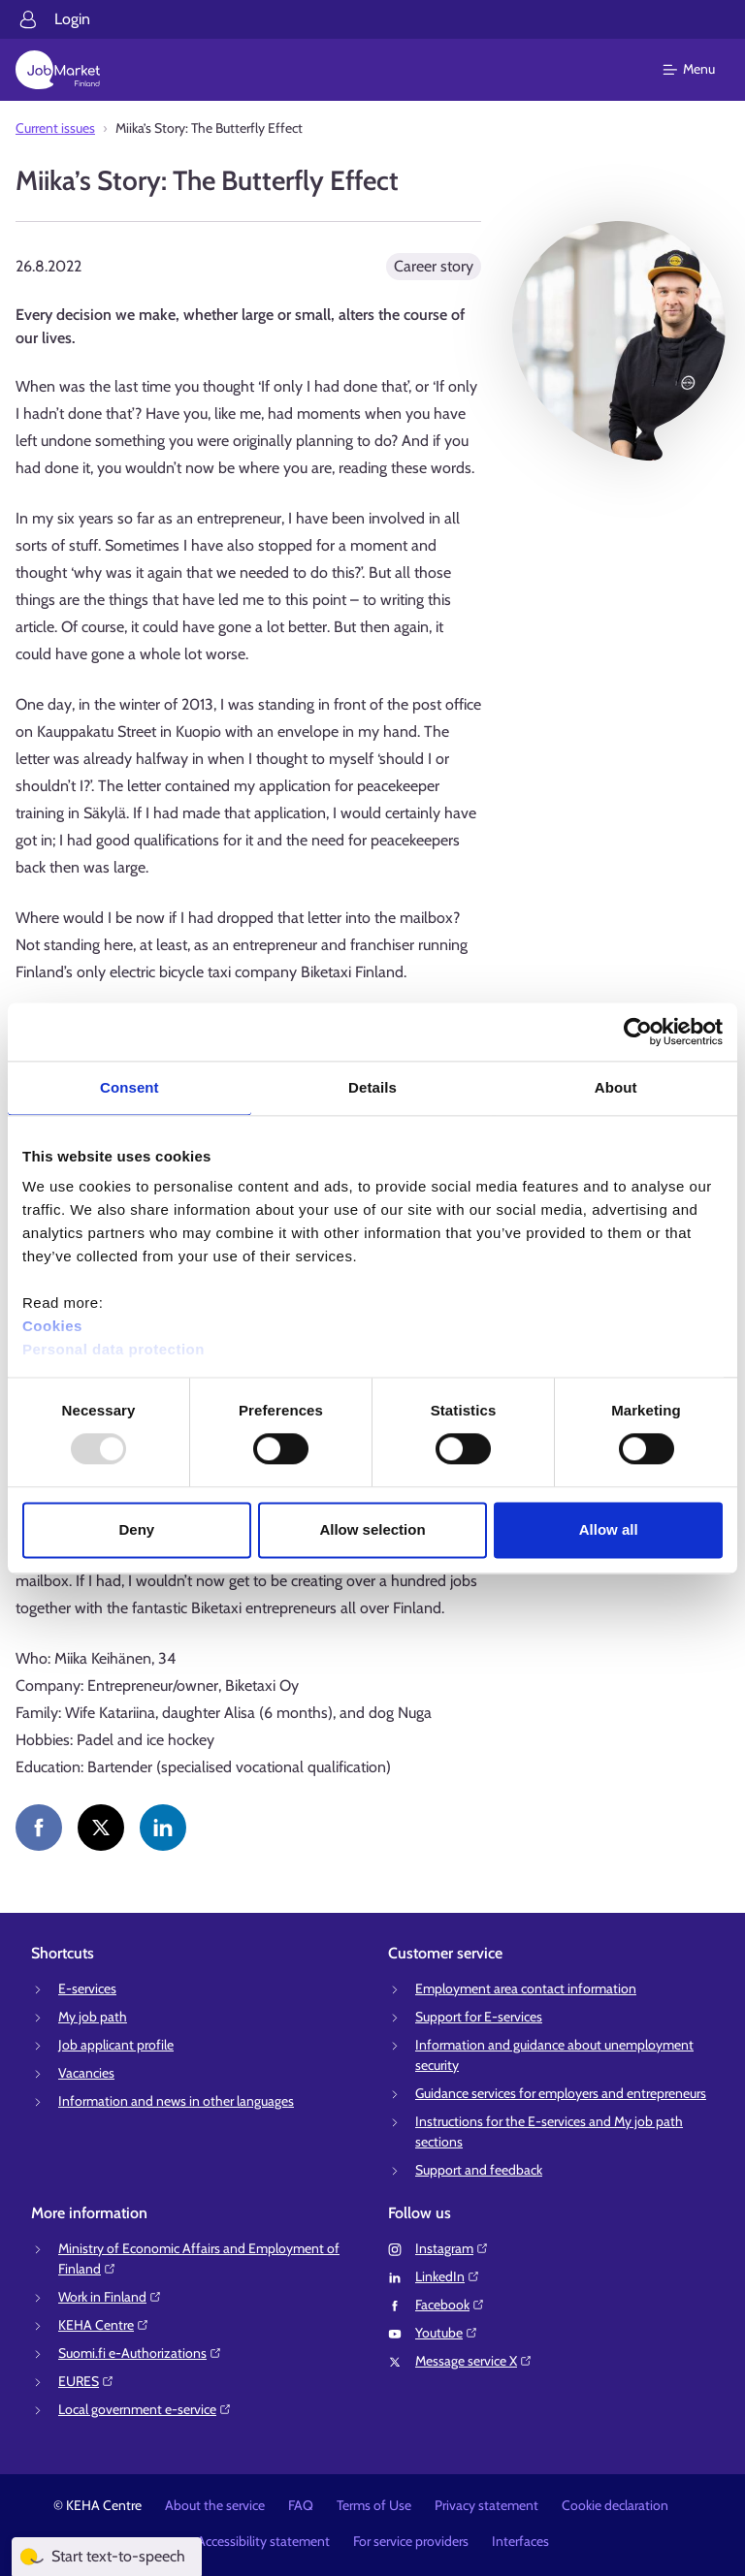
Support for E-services (478, 2016)
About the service (215, 2505)
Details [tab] (372, 1087)
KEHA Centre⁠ (103, 2325)
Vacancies (86, 2073)
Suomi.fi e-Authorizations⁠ (140, 2353)
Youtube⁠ (446, 2332)
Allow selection (372, 1529)
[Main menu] (701, 70)
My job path (92, 2016)
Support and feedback (478, 2169)
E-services (87, 1988)
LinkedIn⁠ (447, 2276)
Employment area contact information (525, 1988)
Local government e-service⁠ (145, 2409)
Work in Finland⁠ (110, 2297)
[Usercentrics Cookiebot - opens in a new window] (638, 1031)
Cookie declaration (615, 2505)
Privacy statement (486, 2505)
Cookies (52, 1326)
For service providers (411, 2541)
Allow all (608, 1529)
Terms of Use (374, 2505)
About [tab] (616, 1087)
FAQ (300, 2505)
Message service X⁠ (474, 2360)
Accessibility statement (263, 2541)
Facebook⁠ (450, 2304)
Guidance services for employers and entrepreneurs (560, 2093)
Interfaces (520, 2541)
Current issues (55, 128)
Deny (136, 1529)
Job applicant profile (116, 2044)
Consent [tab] (129, 1087)
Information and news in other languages (176, 2101)
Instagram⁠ (452, 2248)
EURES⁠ (86, 2381)
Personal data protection (113, 1349)
